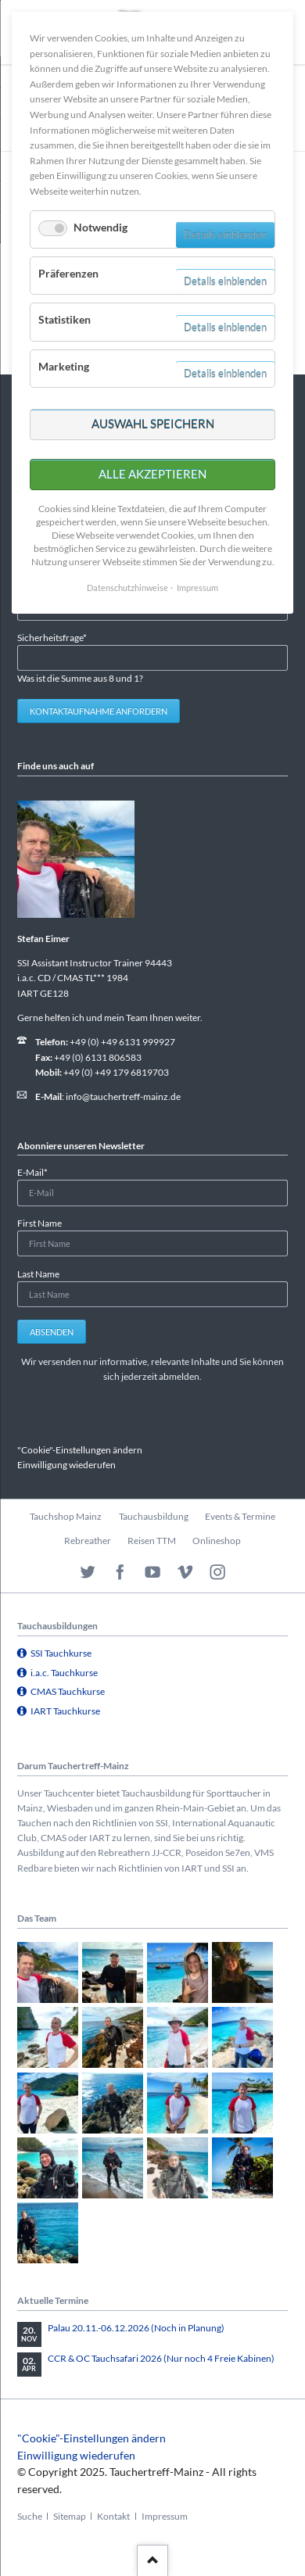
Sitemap (69, 2516)
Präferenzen (68, 273)
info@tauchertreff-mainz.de (123, 1096)
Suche (29, 2516)
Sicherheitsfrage (52, 636)
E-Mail (38, 1171)
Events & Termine (240, 1516)
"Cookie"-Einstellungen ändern (79, 1450)
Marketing (63, 366)
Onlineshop (216, 1540)
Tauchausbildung (153, 1516)
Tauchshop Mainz (66, 1516)
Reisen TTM (151, 1540)
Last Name (38, 1274)
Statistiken (64, 319)
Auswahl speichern (153, 424)
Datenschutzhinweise (127, 587)
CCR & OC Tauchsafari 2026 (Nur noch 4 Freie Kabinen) (161, 2358)
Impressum (165, 2516)
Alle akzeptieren (152, 474)
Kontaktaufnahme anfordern (98, 711)
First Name (39, 1223)
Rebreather (87, 1540)
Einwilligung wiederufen (66, 1465)
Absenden (52, 1332)
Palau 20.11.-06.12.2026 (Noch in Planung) (136, 2328)
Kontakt (113, 2516)
